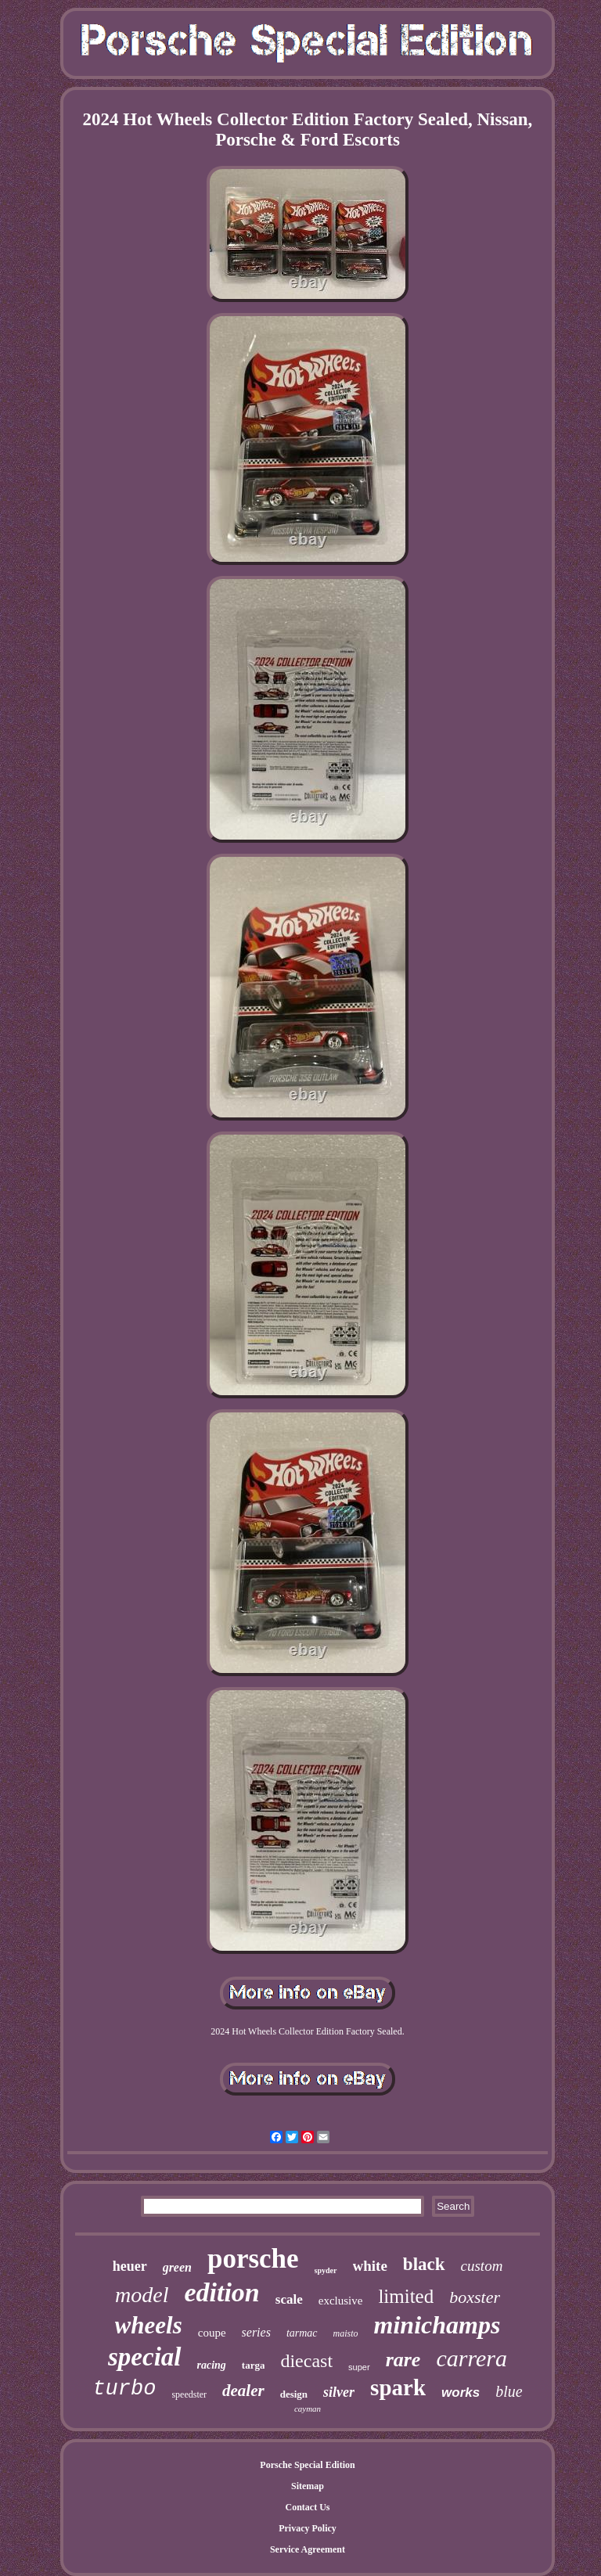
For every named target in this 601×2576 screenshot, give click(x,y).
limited (406, 2296)
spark (398, 2387)
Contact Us (307, 2507)
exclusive (340, 2300)
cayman (307, 2408)
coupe (212, 2332)
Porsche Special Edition (307, 2464)
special (144, 2357)
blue (508, 2391)
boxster (474, 2297)
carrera (471, 2358)
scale (289, 2299)
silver (338, 2392)
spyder (326, 2270)
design (294, 2394)
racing (211, 2365)
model (141, 2295)
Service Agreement (307, 2549)
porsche (253, 2258)
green (177, 2267)
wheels (148, 2325)
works (460, 2392)
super (359, 2367)
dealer (243, 2390)
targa (253, 2365)
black (424, 2264)
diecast (306, 2361)
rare (403, 2359)
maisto (345, 2333)
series (256, 2332)
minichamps (437, 2325)
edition (221, 2292)
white (370, 2266)
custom (482, 2266)
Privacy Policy (307, 2528)
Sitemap (307, 2486)
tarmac (302, 2333)
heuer (130, 2266)
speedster (189, 2394)
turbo (124, 2389)
